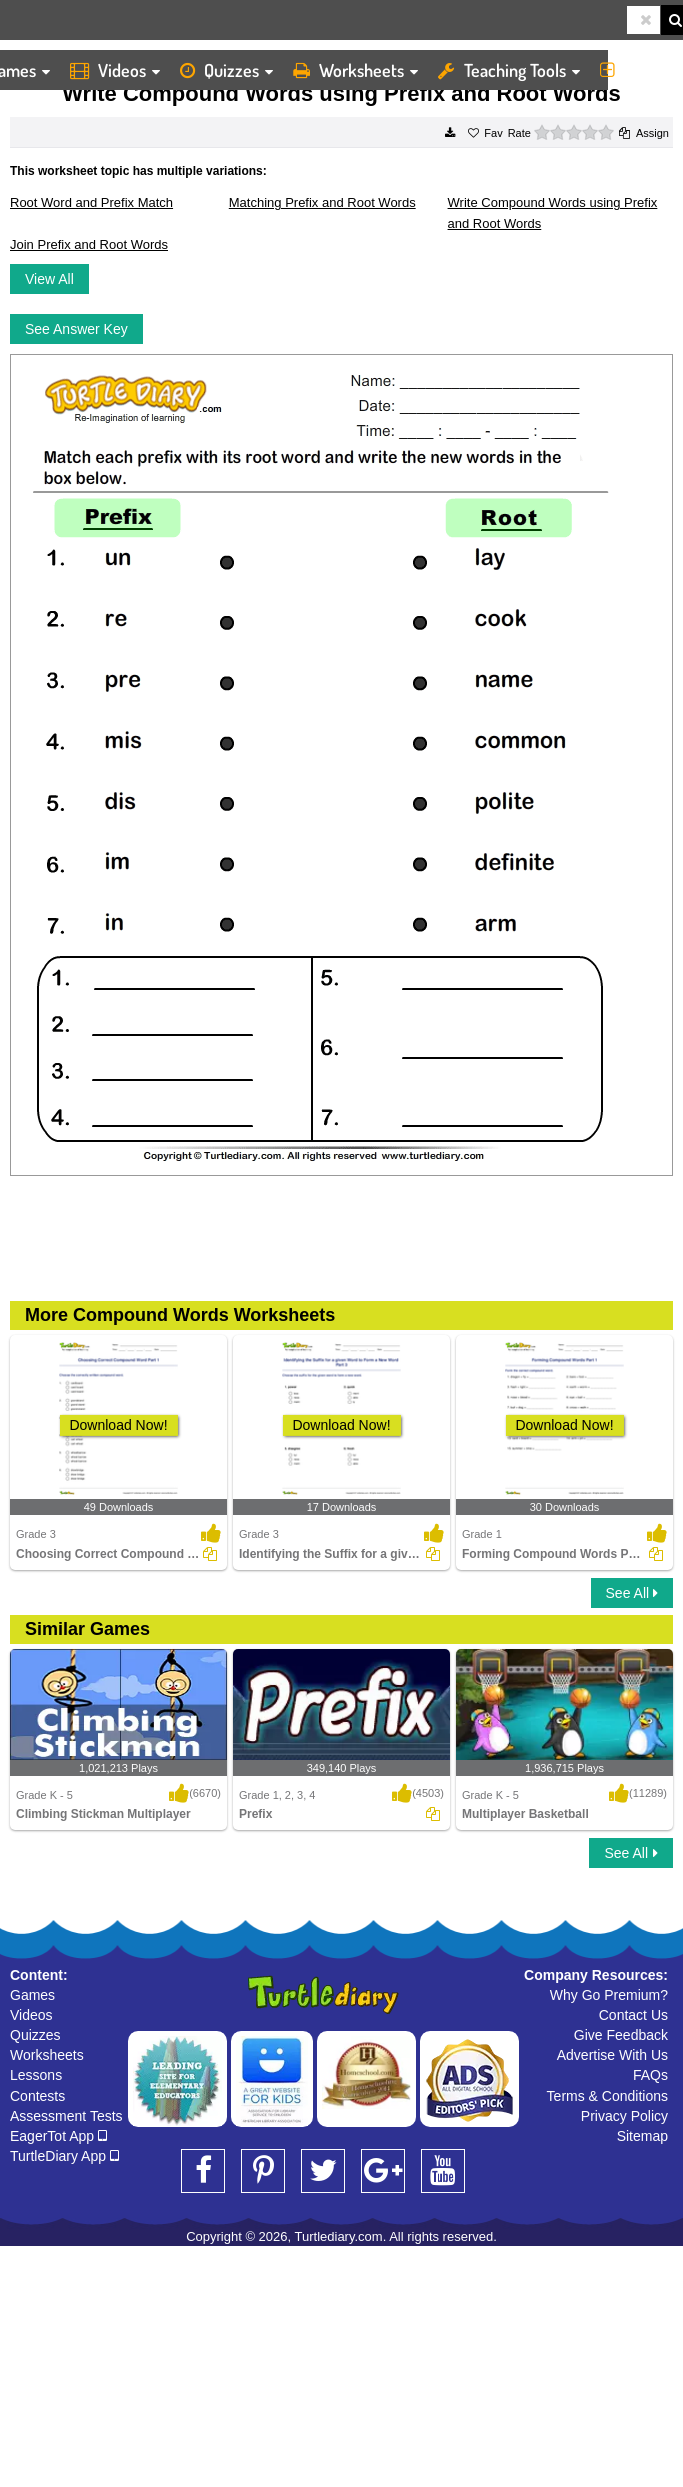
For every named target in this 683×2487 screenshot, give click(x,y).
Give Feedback (621, 2035)
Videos (115, 70)
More (636, 70)
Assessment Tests (66, 2116)
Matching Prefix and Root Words (322, 202)
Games (32, 1995)
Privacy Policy (624, 2116)
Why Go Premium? (609, 1995)
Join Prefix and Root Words (89, 244)
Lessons (36, 2075)
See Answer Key (76, 329)
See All (632, 1593)
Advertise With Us (612, 2055)
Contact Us (633, 2015)
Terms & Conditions (607, 2096)
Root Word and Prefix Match (91, 202)
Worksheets (355, 70)
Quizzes (226, 70)
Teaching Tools (509, 70)
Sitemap (642, 2136)
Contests (37, 2096)
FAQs (650, 2075)
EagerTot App (58, 2136)
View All (49, 279)
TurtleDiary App (64, 2156)
